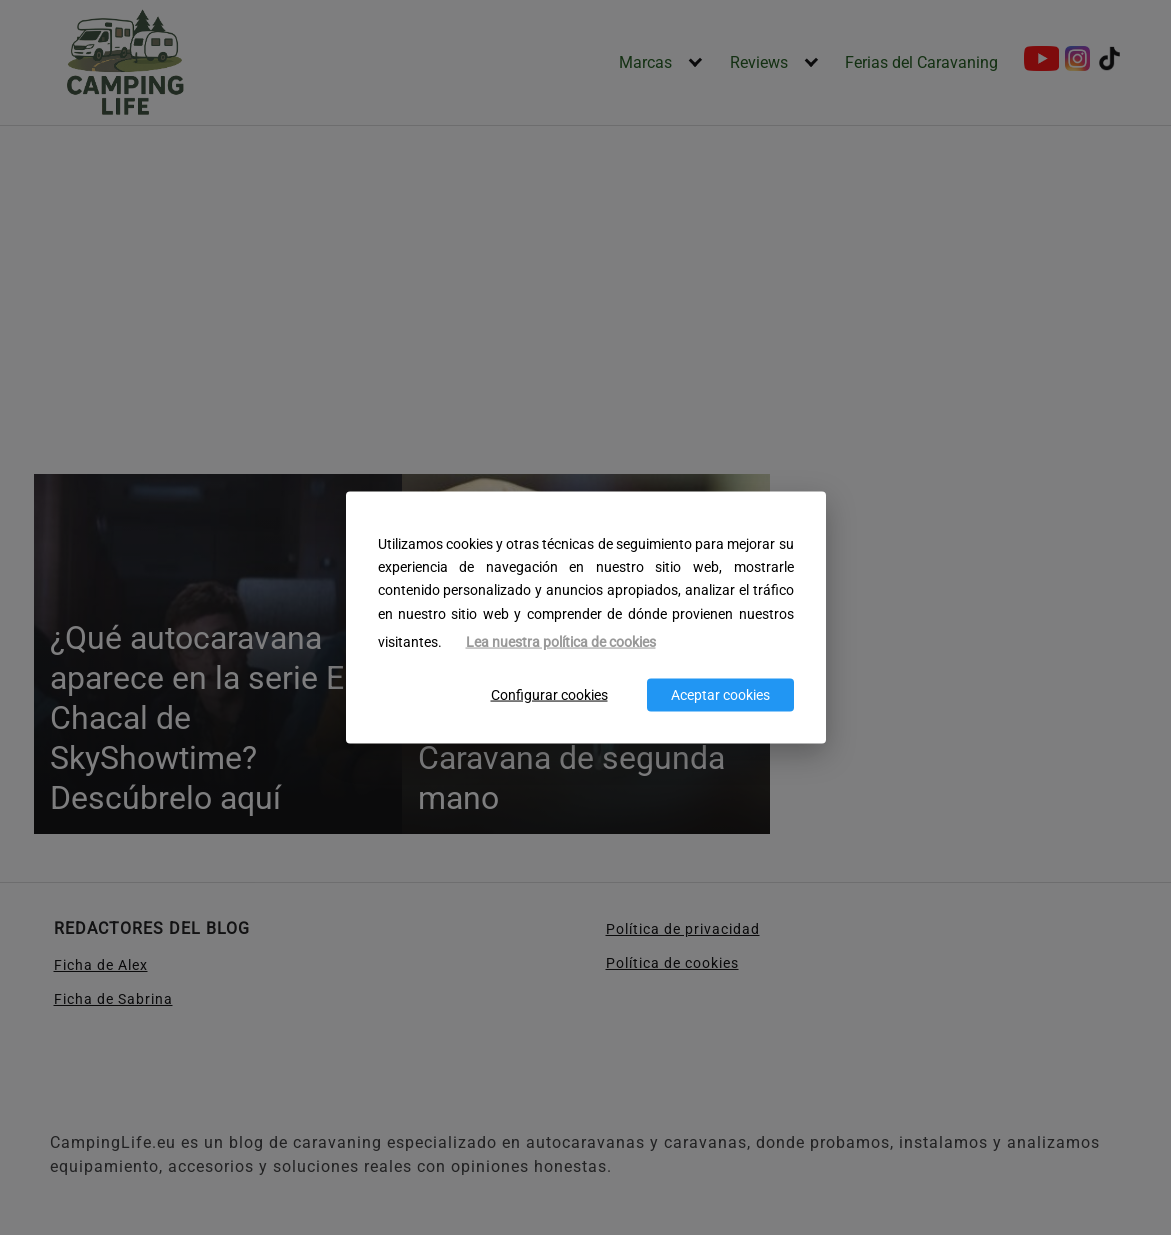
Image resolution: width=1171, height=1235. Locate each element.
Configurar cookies (549, 695)
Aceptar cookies (720, 695)
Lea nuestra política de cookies (561, 641)
